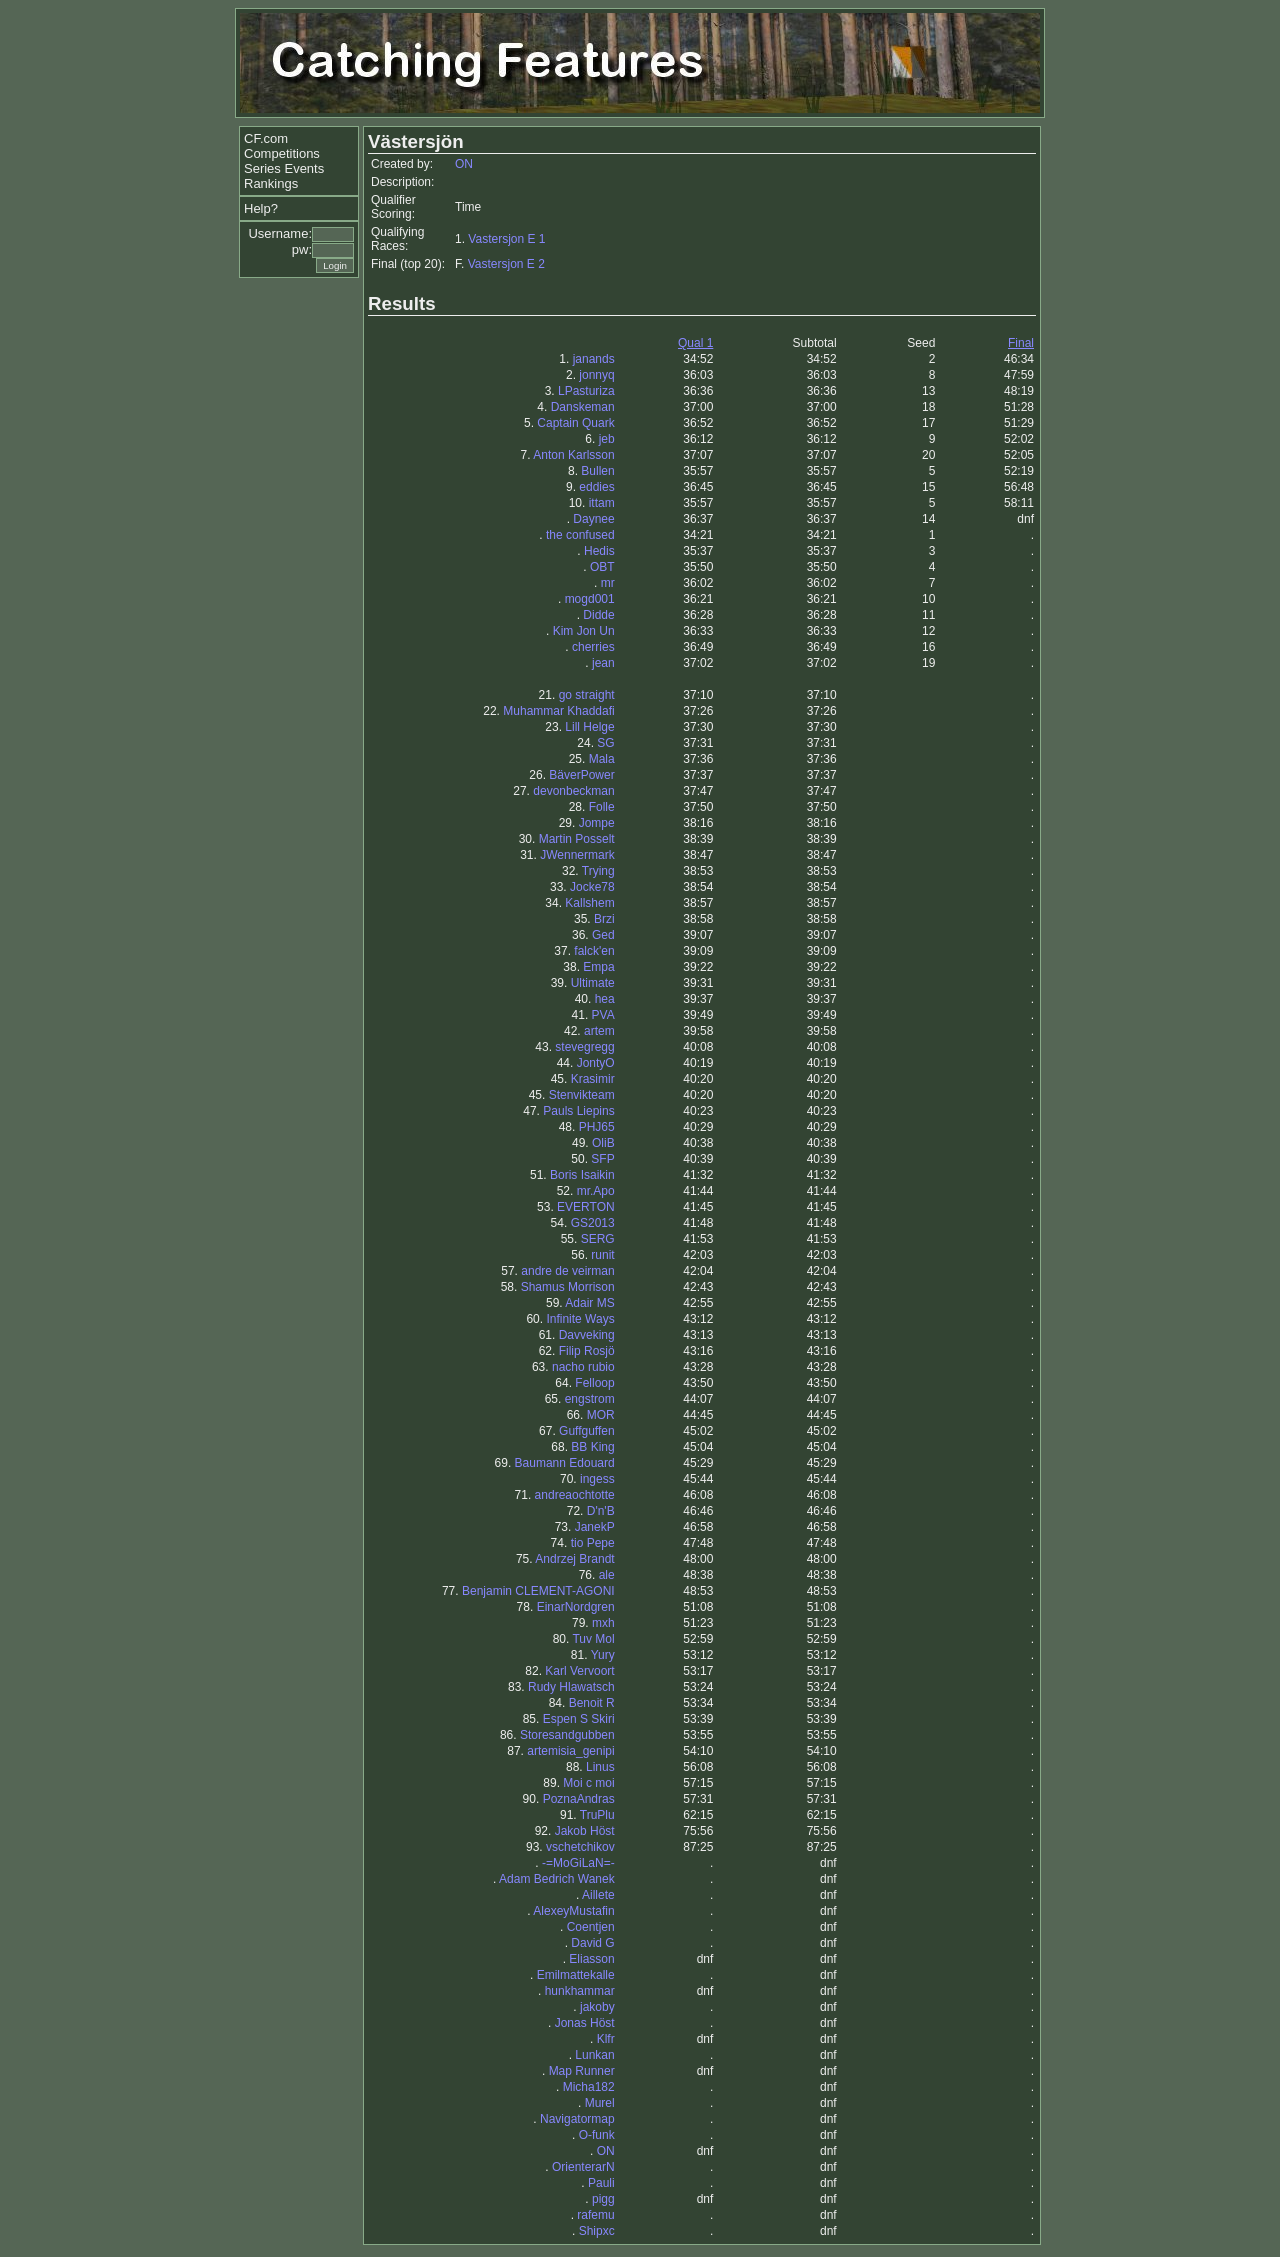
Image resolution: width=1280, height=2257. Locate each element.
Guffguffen (587, 1431)
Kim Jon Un (584, 631)
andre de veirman (567, 1271)
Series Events (284, 168)
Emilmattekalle (576, 1975)
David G (592, 1943)
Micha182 (589, 2087)
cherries (593, 647)
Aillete (598, 1895)
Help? (261, 208)
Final (1021, 343)
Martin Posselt (577, 839)
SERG (598, 1239)
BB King (592, 1447)
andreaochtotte (575, 1495)
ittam (602, 503)
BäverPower (581, 775)
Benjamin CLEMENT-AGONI (538, 1591)
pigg (603, 2199)
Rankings (271, 183)
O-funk (597, 2135)
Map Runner (582, 2071)
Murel (600, 2103)
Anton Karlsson (573, 455)
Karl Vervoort (579, 1671)
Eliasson (591, 1959)
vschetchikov (580, 1847)
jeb (607, 439)
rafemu (595, 2215)
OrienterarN (583, 2167)
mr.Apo (596, 1191)
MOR (601, 1415)
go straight (587, 695)
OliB (603, 1143)
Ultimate (593, 983)
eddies (596, 487)
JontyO (596, 1063)
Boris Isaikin (582, 1175)
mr (608, 583)
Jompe (597, 823)
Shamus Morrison (568, 1287)
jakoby (597, 2007)
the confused (580, 535)
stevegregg (584, 1047)
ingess (597, 1479)
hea (605, 999)
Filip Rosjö (587, 1351)
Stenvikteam (582, 1095)
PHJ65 (597, 1127)
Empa (598, 967)
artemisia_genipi (570, 1751)
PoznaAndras (579, 1799)
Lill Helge (589, 727)
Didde (598, 615)
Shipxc (597, 2231)
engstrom (590, 1399)
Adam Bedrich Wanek (557, 1879)
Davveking (587, 1335)
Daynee (593, 519)
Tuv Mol (593, 1639)
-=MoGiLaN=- (578, 1863)
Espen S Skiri (579, 1719)
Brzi (604, 919)
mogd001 (590, 599)
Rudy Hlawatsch (571, 1687)
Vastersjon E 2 (506, 264)
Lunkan (594, 2055)
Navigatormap (577, 2119)
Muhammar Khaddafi (558, 711)
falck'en (594, 951)
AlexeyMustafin (573, 1911)
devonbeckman (573, 791)
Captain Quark (575, 423)
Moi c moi (588, 1783)
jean (603, 663)
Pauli (601, 2183)
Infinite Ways (580, 1319)
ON (464, 164)
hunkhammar (580, 1991)
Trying (598, 871)
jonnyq (596, 375)
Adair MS (589, 1303)
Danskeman (583, 407)
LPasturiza (586, 391)
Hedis (599, 551)
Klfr (606, 2039)
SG (605, 743)
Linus (600, 1767)
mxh (603, 1623)
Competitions (282, 153)
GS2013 (593, 1223)
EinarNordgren (576, 1607)
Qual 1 (695, 343)
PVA (603, 1015)
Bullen (597, 471)
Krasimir (593, 1079)
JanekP (595, 1527)
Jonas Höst (585, 2023)
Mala (602, 759)
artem (599, 1031)
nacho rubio (583, 1367)
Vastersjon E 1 (506, 239)
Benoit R (592, 1703)
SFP (602, 1159)
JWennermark (577, 855)
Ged (603, 935)
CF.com (266, 138)
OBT (602, 567)
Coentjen (591, 1927)
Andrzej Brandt (574, 1559)
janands (594, 359)
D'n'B (601, 1511)
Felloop (594, 1383)
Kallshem (589, 903)
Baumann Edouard (565, 1463)
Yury (603, 1655)
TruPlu (597, 1815)
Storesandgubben (567, 1735)
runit (602, 1255)
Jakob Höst (585, 1831)
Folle (602, 807)
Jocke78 (592, 887)
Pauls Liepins (578, 1111)
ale (607, 1575)
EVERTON (586, 1207)
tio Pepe (593, 1543)
